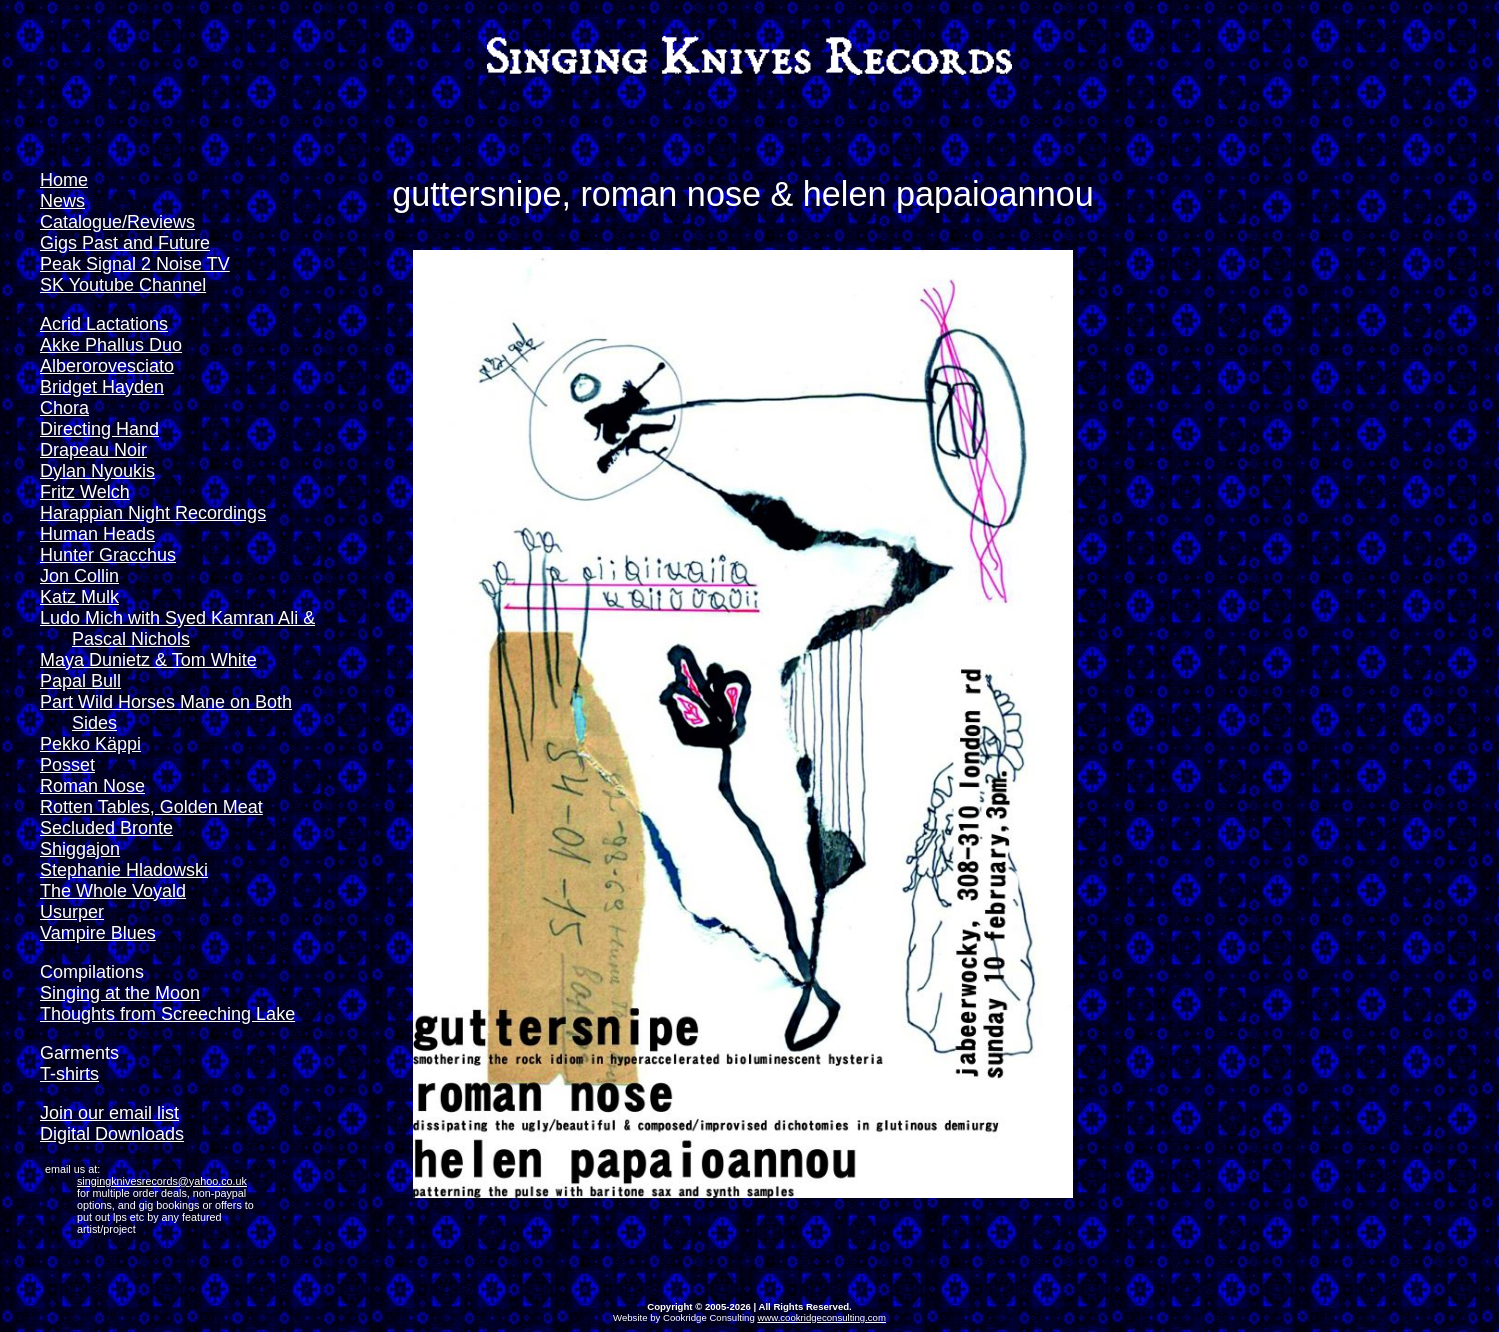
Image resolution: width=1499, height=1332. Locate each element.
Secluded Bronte (106, 828)
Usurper (72, 912)
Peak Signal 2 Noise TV (135, 264)
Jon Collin (79, 576)
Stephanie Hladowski (124, 870)
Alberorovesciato (107, 366)
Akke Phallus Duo (111, 345)
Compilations (92, 972)
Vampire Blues (98, 933)
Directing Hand (99, 429)
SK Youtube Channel (123, 285)
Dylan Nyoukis (97, 471)
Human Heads (97, 534)
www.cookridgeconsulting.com (821, 1317)
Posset (67, 765)
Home (64, 180)
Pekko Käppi (90, 744)
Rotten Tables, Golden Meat (151, 807)
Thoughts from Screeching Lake (167, 1014)
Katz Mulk (79, 597)
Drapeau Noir (93, 450)
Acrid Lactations (104, 324)
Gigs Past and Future (125, 243)
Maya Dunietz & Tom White (148, 660)
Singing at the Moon (120, 993)
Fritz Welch (85, 492)
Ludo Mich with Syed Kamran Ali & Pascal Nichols (177, 628)
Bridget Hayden (102, 387)
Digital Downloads (112, 1134)
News (62, 201)
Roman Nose (92, 786)
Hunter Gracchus (108, 555)
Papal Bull (80, 681)
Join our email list (109, 1113)
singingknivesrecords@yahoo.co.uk (162, 1181)
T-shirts (69, 1074)
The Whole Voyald (113, 891)
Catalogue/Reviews (117, 222)
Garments (79, 1053)
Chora (64, 408)
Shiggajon (80, 849)
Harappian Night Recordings (153, 513)
